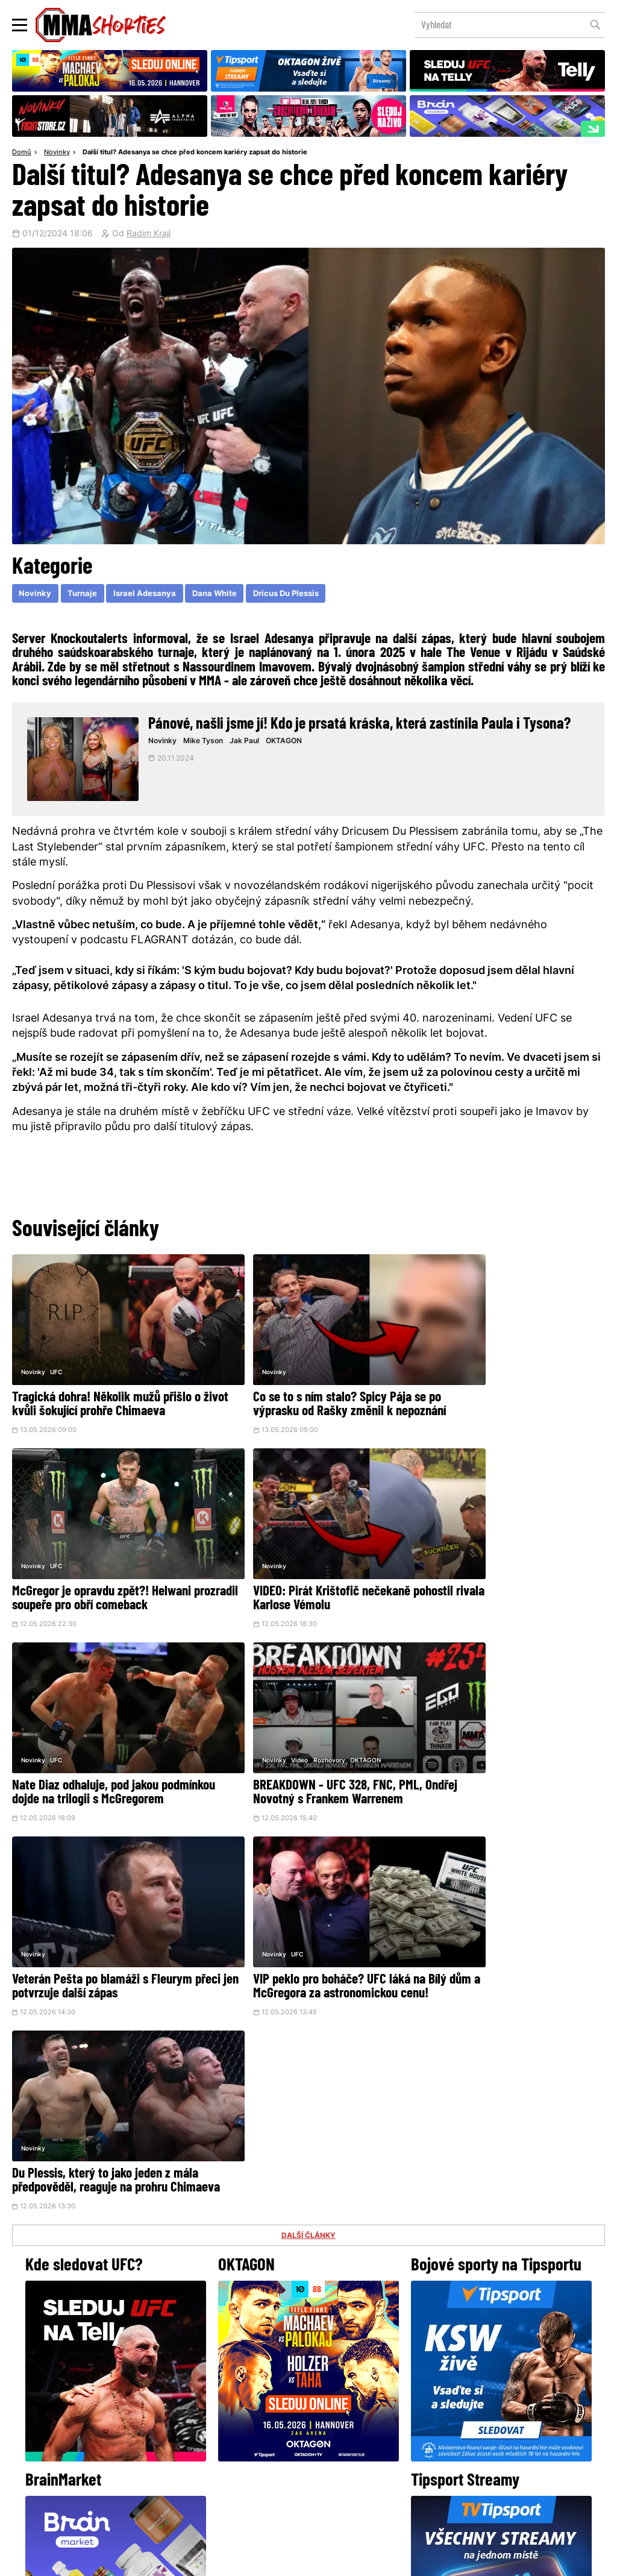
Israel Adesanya (151, 594)
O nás (218, 2469)
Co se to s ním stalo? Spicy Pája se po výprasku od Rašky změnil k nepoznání (307, 1395)
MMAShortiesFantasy (357, 2469)
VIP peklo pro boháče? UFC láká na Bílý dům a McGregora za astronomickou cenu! (299, 1766)
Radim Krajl (149, 234)
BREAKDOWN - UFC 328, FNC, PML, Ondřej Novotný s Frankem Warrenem (505, 1574)
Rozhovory (489, 1541)
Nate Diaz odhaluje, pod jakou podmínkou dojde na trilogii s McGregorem (286, 1580)
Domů (21, 153)
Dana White (224, 594)
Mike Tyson (209, 743)
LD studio (484, 2560)
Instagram (356, 2383)
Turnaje (85, 594)
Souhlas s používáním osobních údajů (366, 2560)
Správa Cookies (269, 2560)
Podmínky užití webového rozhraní (177, 2560)
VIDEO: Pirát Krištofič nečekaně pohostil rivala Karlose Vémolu (90, 1574)
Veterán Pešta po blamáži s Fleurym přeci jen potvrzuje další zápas (102, 1759)
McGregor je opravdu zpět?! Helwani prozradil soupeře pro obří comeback (504, 1388)
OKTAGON (289, 743)
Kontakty (307, 2445)
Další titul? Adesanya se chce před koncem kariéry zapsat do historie (195, 153)
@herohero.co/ (213, 2342)
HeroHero (267, 2469)
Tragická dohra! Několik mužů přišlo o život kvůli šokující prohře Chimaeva (106, 1388)
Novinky (57, 153)
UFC (56, 1355)
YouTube (441, 2383)
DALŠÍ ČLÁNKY (308, 1828)
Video (459, 1541)
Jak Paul (250, 743)
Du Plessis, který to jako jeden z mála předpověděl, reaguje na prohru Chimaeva (506, 1766)
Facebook (268, 2383)
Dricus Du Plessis (300, 594)
